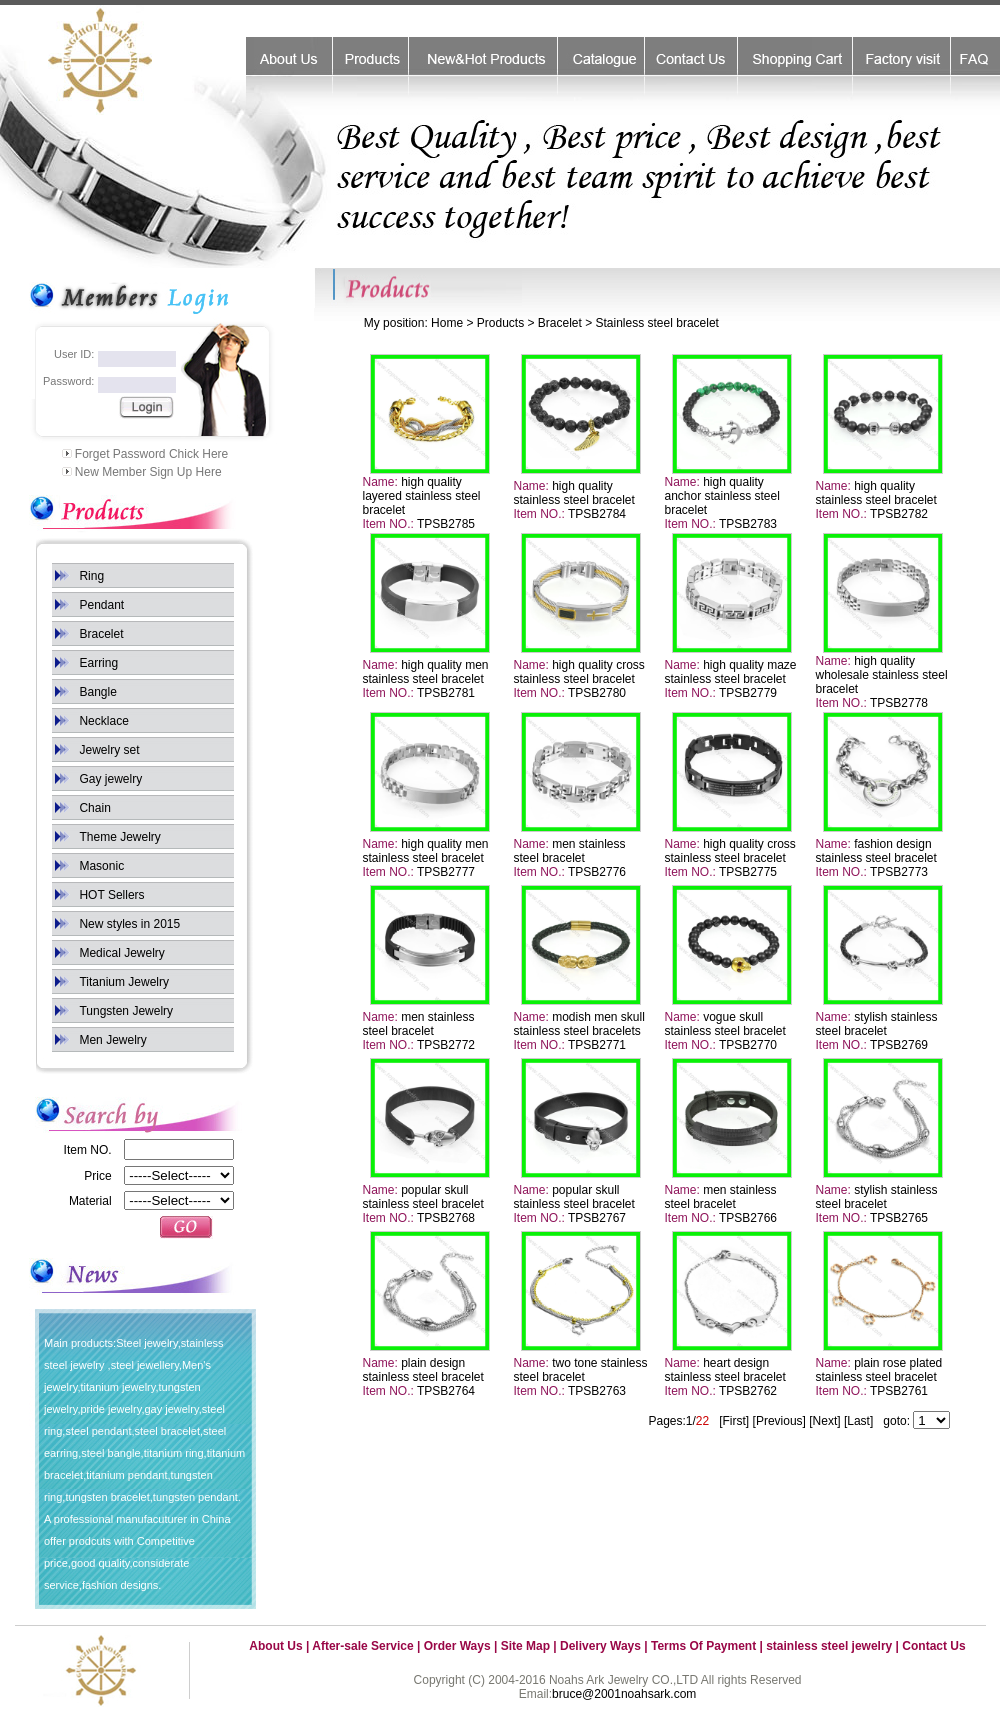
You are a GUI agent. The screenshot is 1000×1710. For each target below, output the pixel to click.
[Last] (858, 1421)
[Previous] (779, 1421)
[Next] (824, 1421)
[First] (734, 1421)
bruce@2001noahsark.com (624, 1694)
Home (447, 323)
